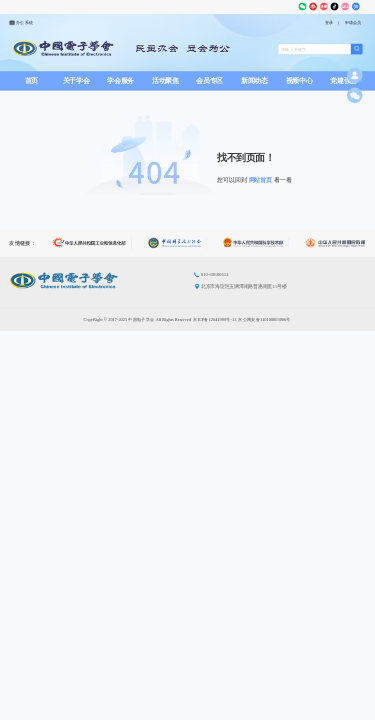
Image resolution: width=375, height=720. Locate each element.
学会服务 (120, 80)
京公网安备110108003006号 (264, 319)
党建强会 (343, 80)
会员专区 (209, 80)
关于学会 (76, 80)
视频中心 (299, 80)
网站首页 (261, 180)
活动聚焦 (165, 80)
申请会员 (353, 23)
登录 (329, 23)
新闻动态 (254, 80)
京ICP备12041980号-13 (214, 319)
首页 (31, 80)
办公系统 (20, 22)
